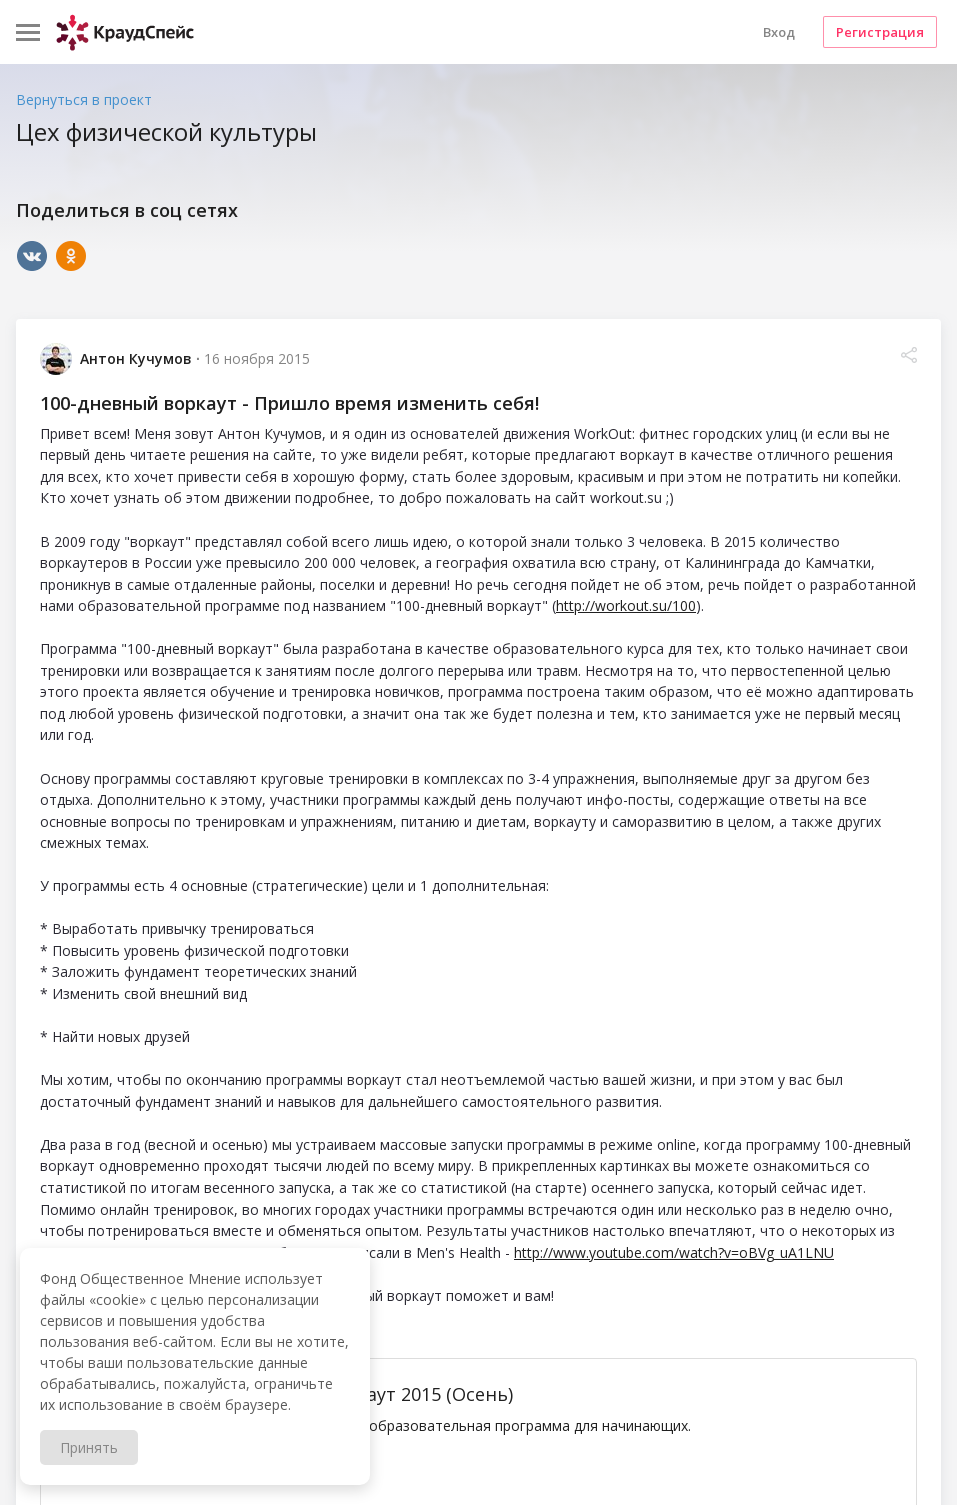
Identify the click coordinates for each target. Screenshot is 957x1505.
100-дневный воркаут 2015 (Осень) (356, 1394)
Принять (89, 1447)
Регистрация (880, 32)
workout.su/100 (247, 1478)
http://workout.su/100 (626, 605)
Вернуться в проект (84, 99)
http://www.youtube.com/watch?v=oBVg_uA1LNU (674, 1252)
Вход (779, 32)
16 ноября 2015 (257, 358)
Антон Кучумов (136, 358)
